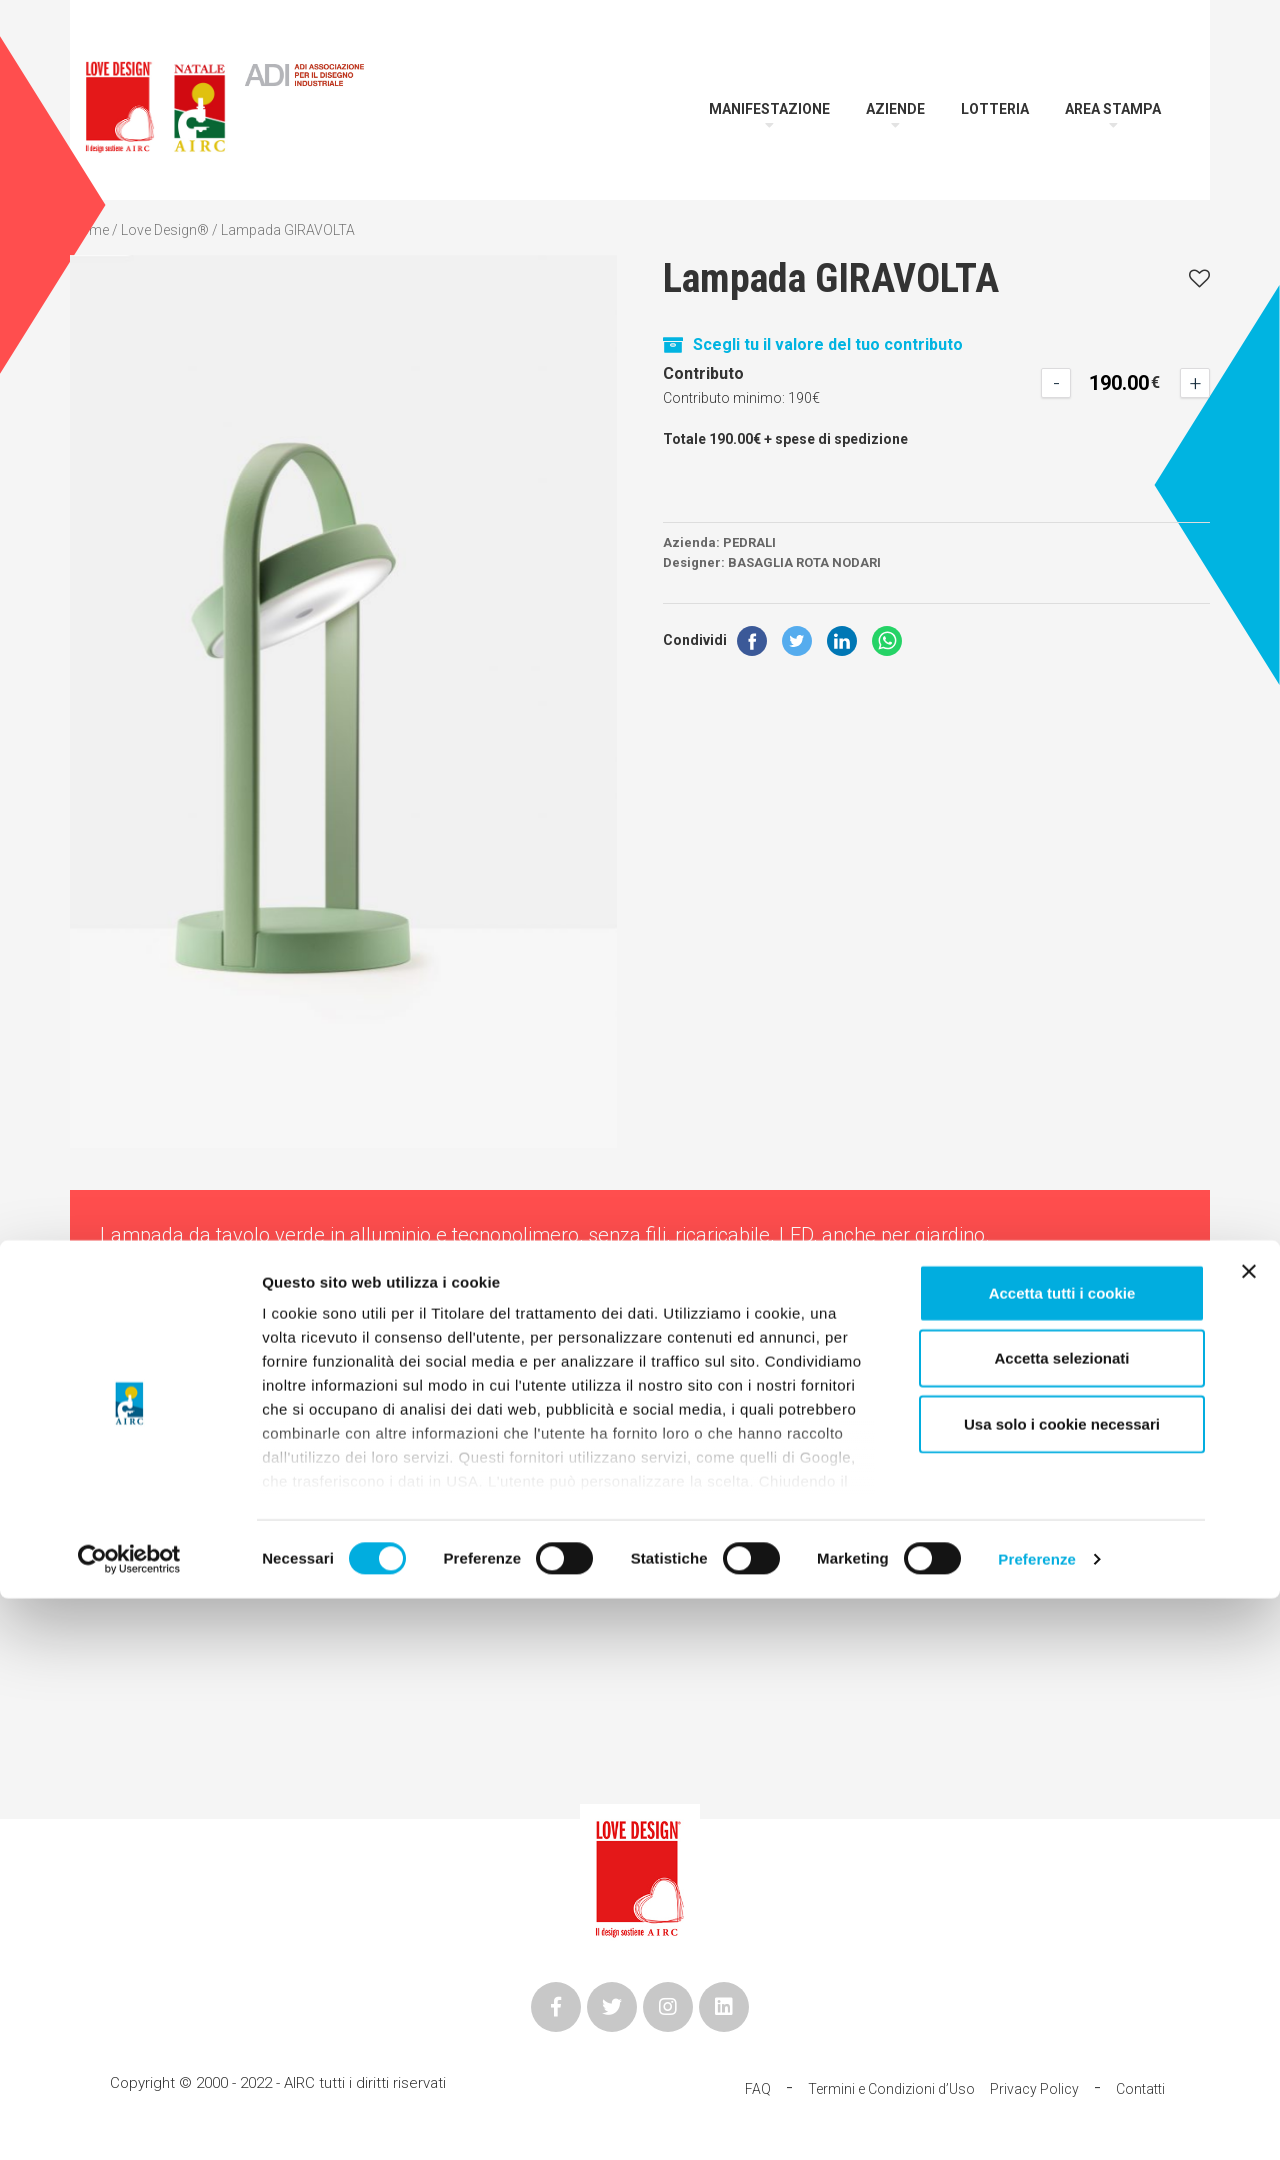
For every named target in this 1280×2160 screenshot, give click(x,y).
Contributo (703, 373)
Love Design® (165, 230)
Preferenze (1037, 2120)
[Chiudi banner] (1249, 1833)
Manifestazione (769, 109)
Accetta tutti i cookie (1062, 1854)
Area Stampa (1113, 109)
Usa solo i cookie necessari (1062, 1985)
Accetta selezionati (1061, 1919)
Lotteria (995, 109)
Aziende (895, 109)
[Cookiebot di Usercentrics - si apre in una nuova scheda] (129, 2121)
